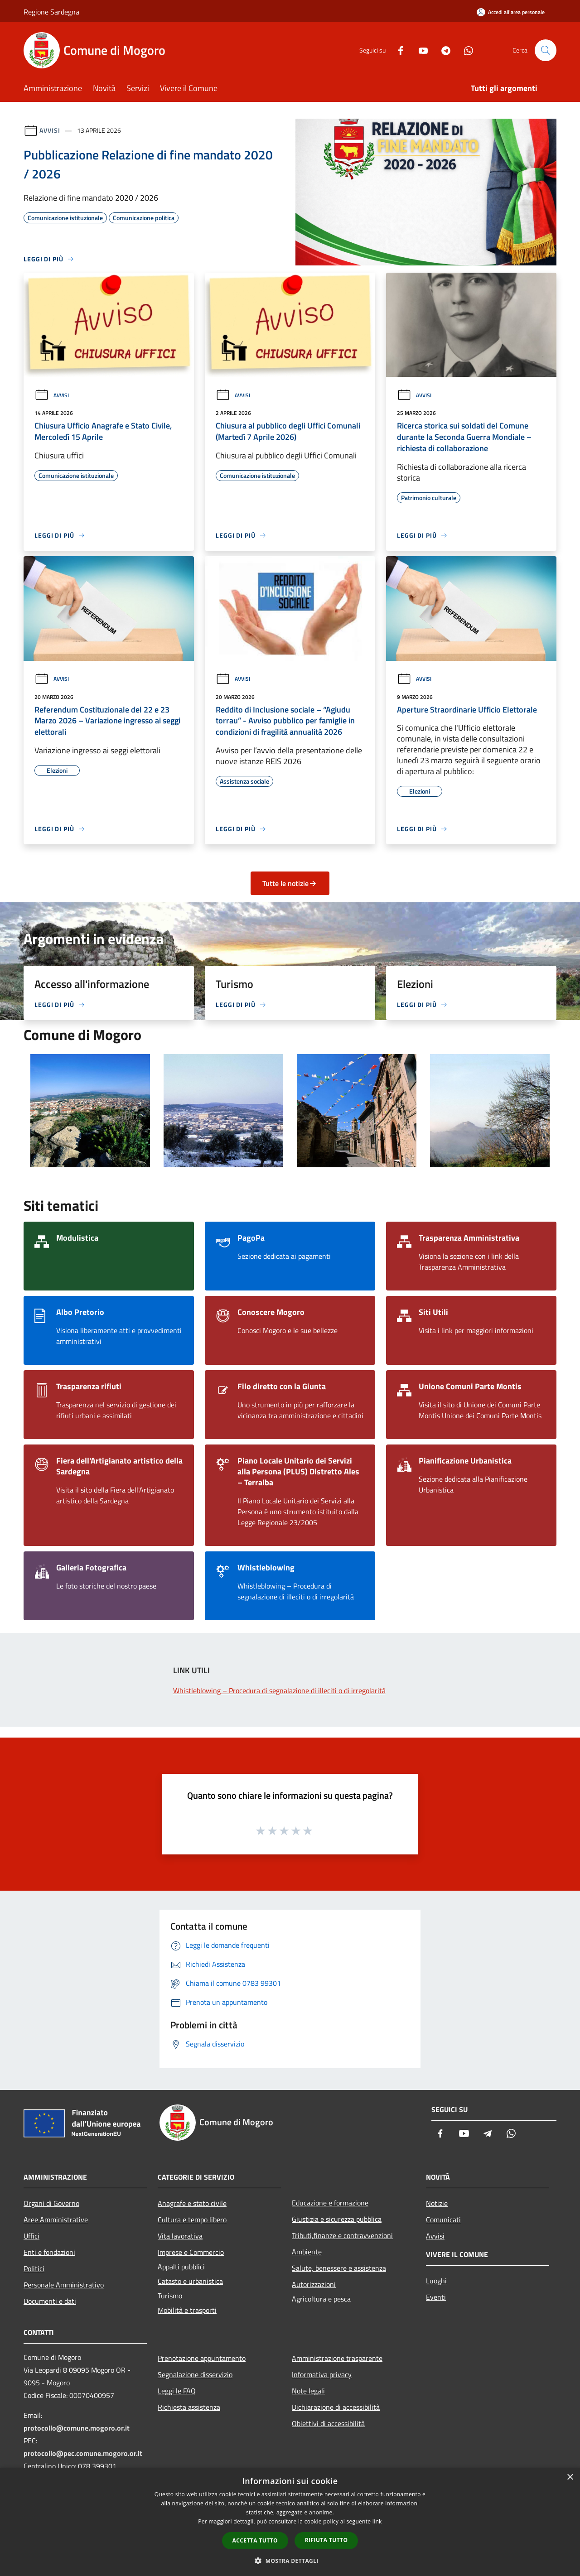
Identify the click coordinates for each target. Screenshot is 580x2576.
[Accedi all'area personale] (510, 12)
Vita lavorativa (180, 2235)
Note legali (308, 2390)
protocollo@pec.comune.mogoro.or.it (83, 2453)
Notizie (437, 2203)
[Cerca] (545, 50)
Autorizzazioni (314, 2284)
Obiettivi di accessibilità (328, 2423)
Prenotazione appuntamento (202, 2358)
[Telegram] (442, 50)
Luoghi (436, 2280)
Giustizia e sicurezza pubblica (337, 2219)
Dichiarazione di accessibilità (336, 2407)
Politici (34, 2268)
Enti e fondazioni (49, 2252)
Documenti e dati (50, 2301)
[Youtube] (420, 50)
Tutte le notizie (289, 883)
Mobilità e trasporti (187, 2310)
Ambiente (307, 2251)
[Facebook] (397, 50)
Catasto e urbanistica (190, 2281)
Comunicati (443, 2219)
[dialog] (290, 2522)
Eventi (436, 2297)
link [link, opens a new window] (377, 2521)
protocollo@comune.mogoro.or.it (77, 2427)
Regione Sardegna (51, 11)
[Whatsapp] (465, 50)
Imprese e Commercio (191, 2252)
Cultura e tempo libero (192, 2219)
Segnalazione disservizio (195, 2374)
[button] (290, 2560)
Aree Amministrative (56, 2219)
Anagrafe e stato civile (192, 2203)
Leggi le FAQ (177, 2390)
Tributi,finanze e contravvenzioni (342, 2235)
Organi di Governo (51, 2203)
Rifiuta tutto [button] (326, 2540)
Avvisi (49, 130)
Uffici (31, 2235)
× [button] (569, 2477)
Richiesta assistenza (189, 2407)
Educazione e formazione (330, 2202)
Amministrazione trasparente (337, 2358)
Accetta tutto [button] (255, 2540)
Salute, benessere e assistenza (339, 2268)
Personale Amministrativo (64, 2284)
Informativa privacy (322, 2374)
